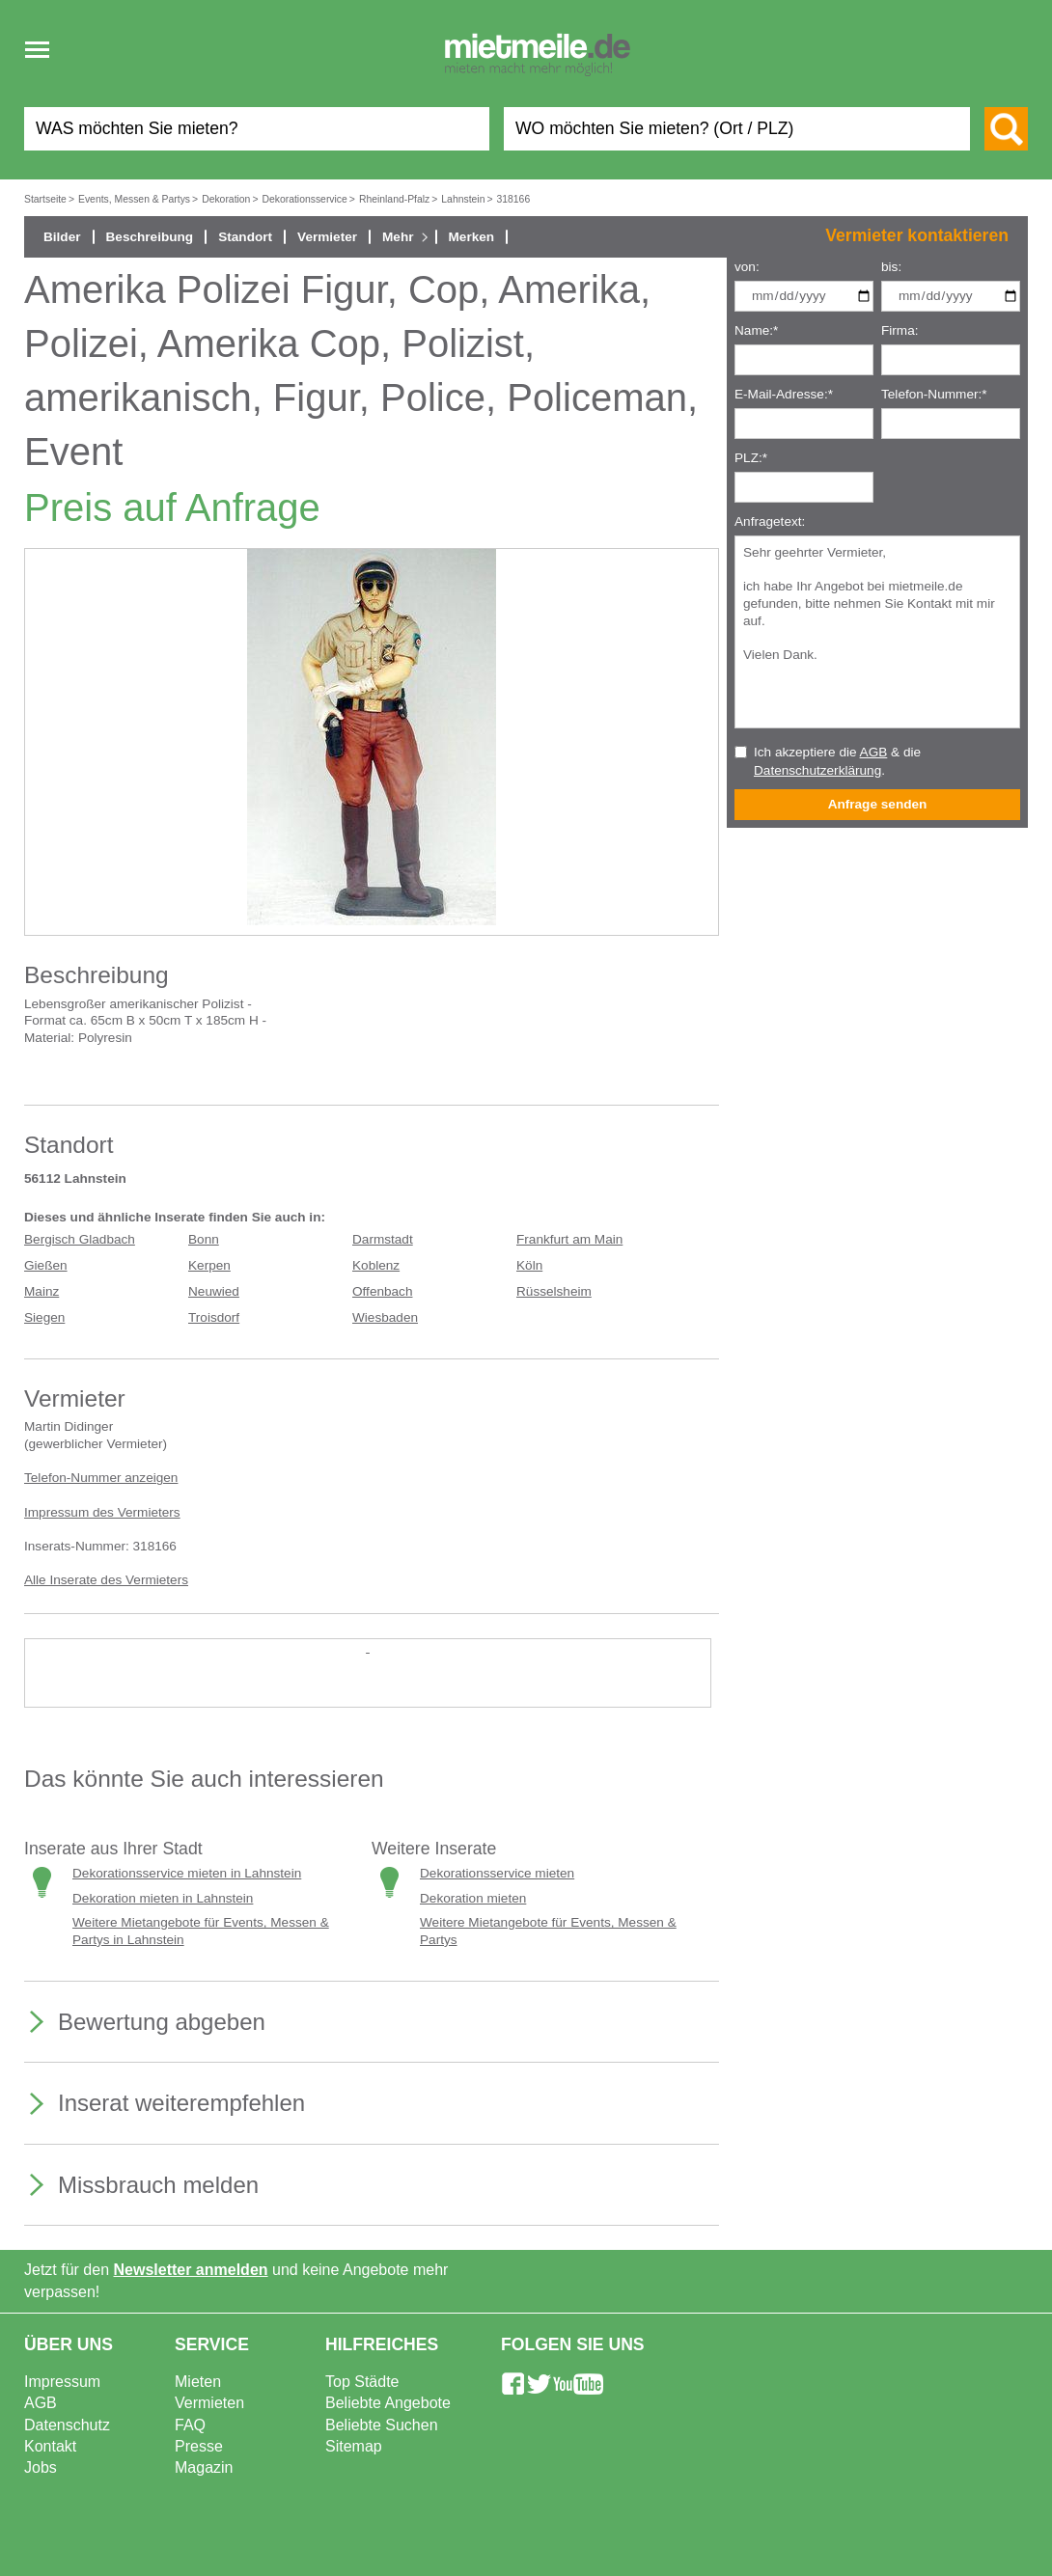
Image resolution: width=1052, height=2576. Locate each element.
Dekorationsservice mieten (497, 1873)
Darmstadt (382, 1239)
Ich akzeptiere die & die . (837, 761)
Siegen (44, 1317)
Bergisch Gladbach (79, 1239)
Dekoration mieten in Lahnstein (162, 1898)
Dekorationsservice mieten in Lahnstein (186, 1873)
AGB (874, 752)
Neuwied (213, 1291)
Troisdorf (213, 1317)
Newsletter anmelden (191, 2269)
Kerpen (209, 1265)
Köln (529, 1265)
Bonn (203, 1239)
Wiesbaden (385, 1317)
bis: (891, 267)
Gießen (46, 1265)
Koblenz (376, 1265)
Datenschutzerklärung (817, 770)
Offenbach (382, 1291)
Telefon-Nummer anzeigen (101, 1477)
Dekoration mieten (473, 1898)
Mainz (41, 1291)
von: (747, 267)
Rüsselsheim (554, 1291)
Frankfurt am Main (569, 1239)
